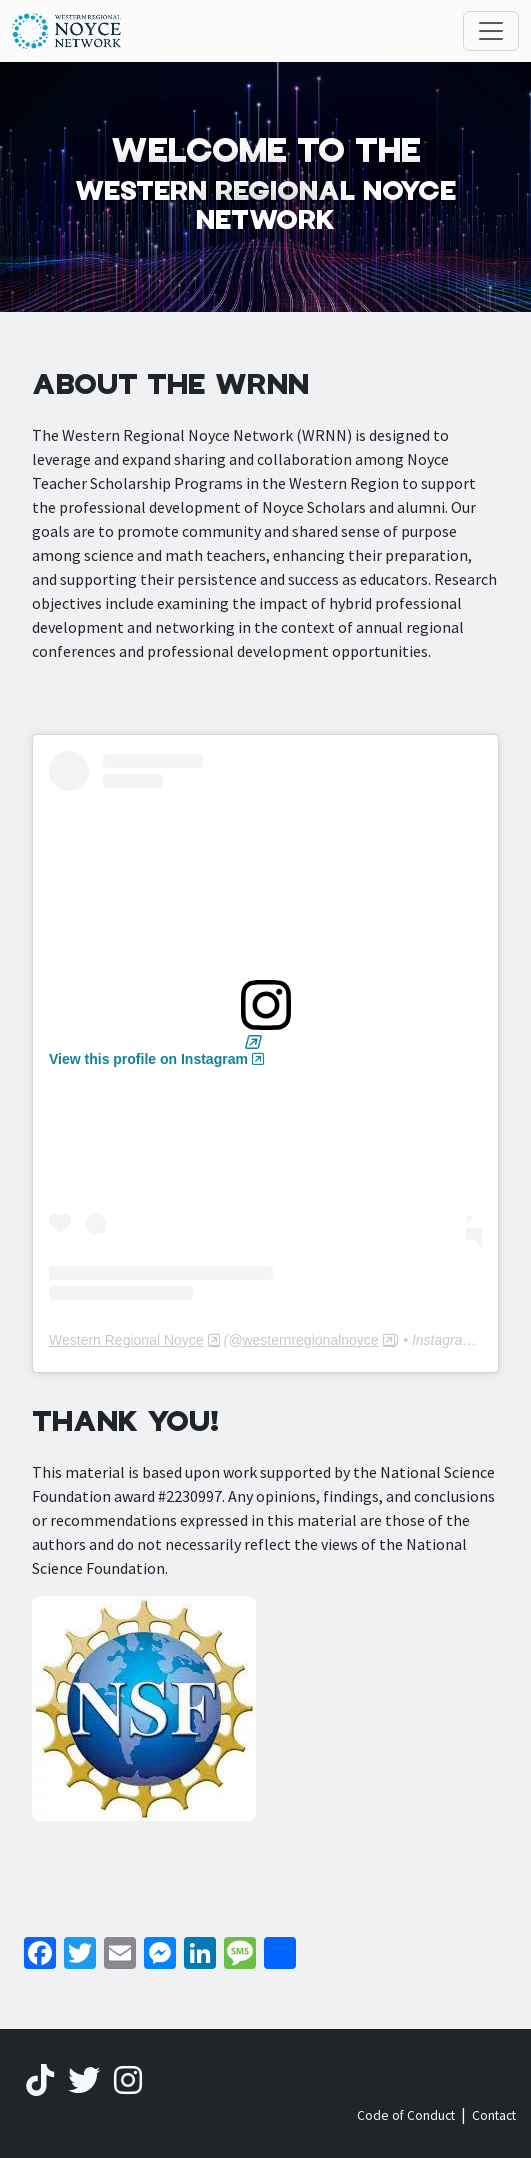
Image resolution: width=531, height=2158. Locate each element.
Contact (494, 2115)
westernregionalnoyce (310, 1340)
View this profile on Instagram (148, 1059)
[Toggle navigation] (491, 31)
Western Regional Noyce (126, 1340)
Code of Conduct (406, 2115)
